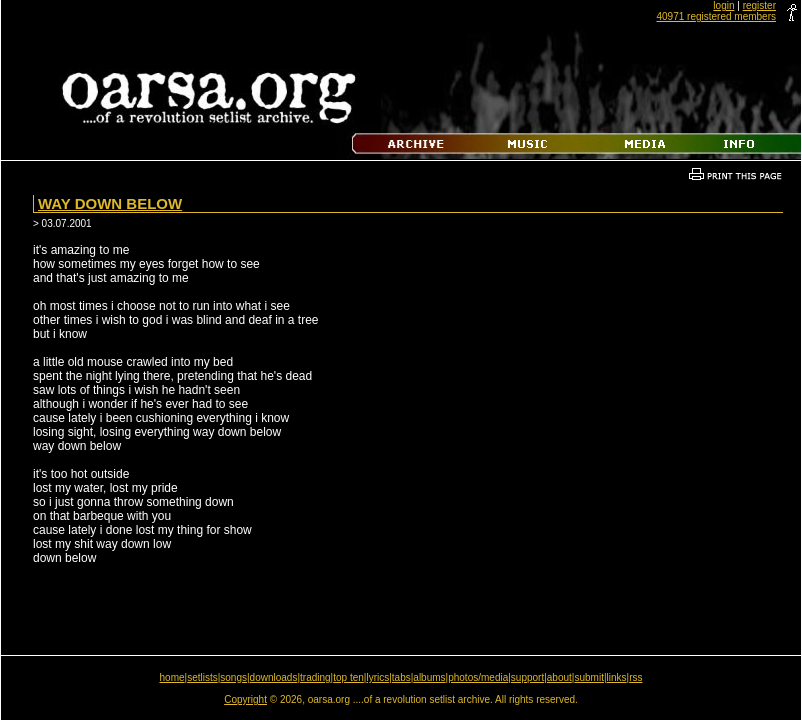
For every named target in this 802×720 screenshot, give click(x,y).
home (172, 677)
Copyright (245, 699)
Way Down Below (110, 203)
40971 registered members (716, 16)
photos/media (478, 677)
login (723, 5)
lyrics (377, 677)
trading (315, 677)
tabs (401, 677)
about (559, 677)
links (617, 677)
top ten (348, 677)
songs (233, 677)
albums (429, 677)
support (527, 677)
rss (635, 677)
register (759, 5)
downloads (274, 677)
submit (588, 677)
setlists (202, 677)
